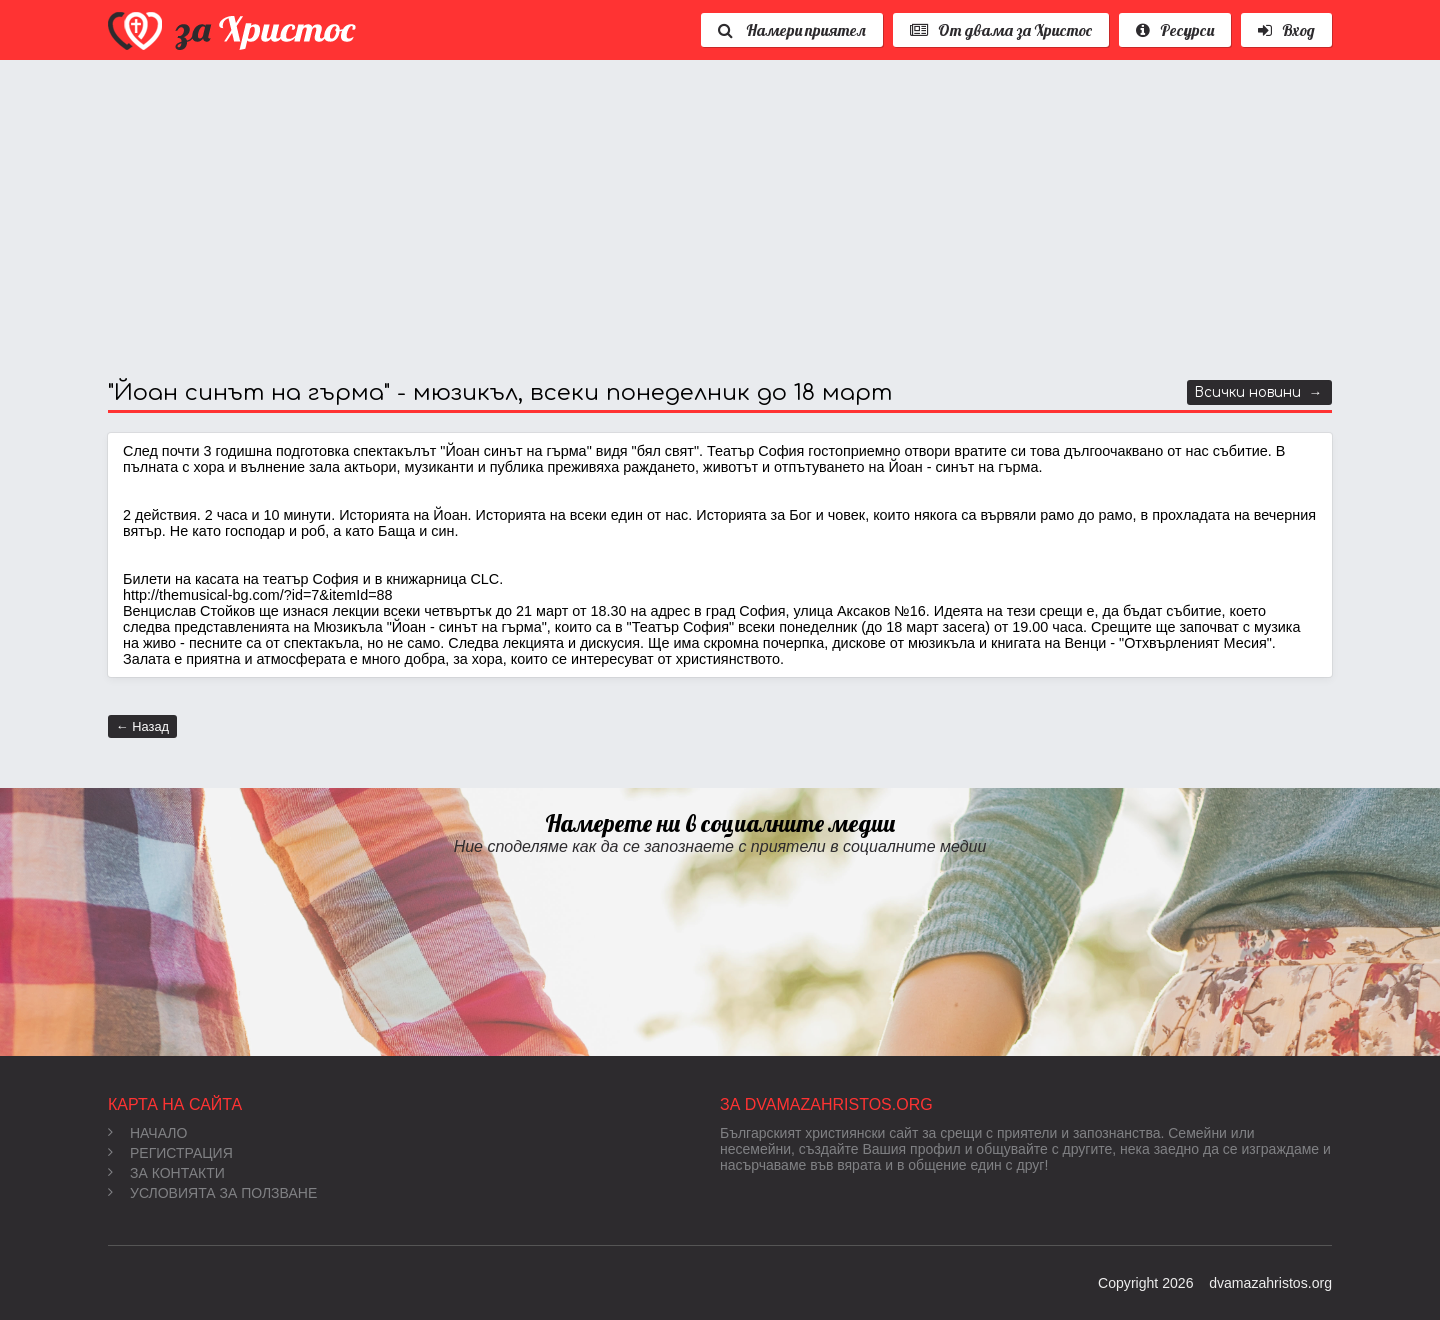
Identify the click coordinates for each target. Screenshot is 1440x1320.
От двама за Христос (1001, 30)
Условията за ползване (212, 1193)
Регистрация (170, 1153)
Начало (147, 1133)
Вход (1286, 30)
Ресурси (1175, 30)
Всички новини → (1258, 392)
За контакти (166, 1173)
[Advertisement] (708, 220)
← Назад (142, 726)
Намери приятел (792, 30)
